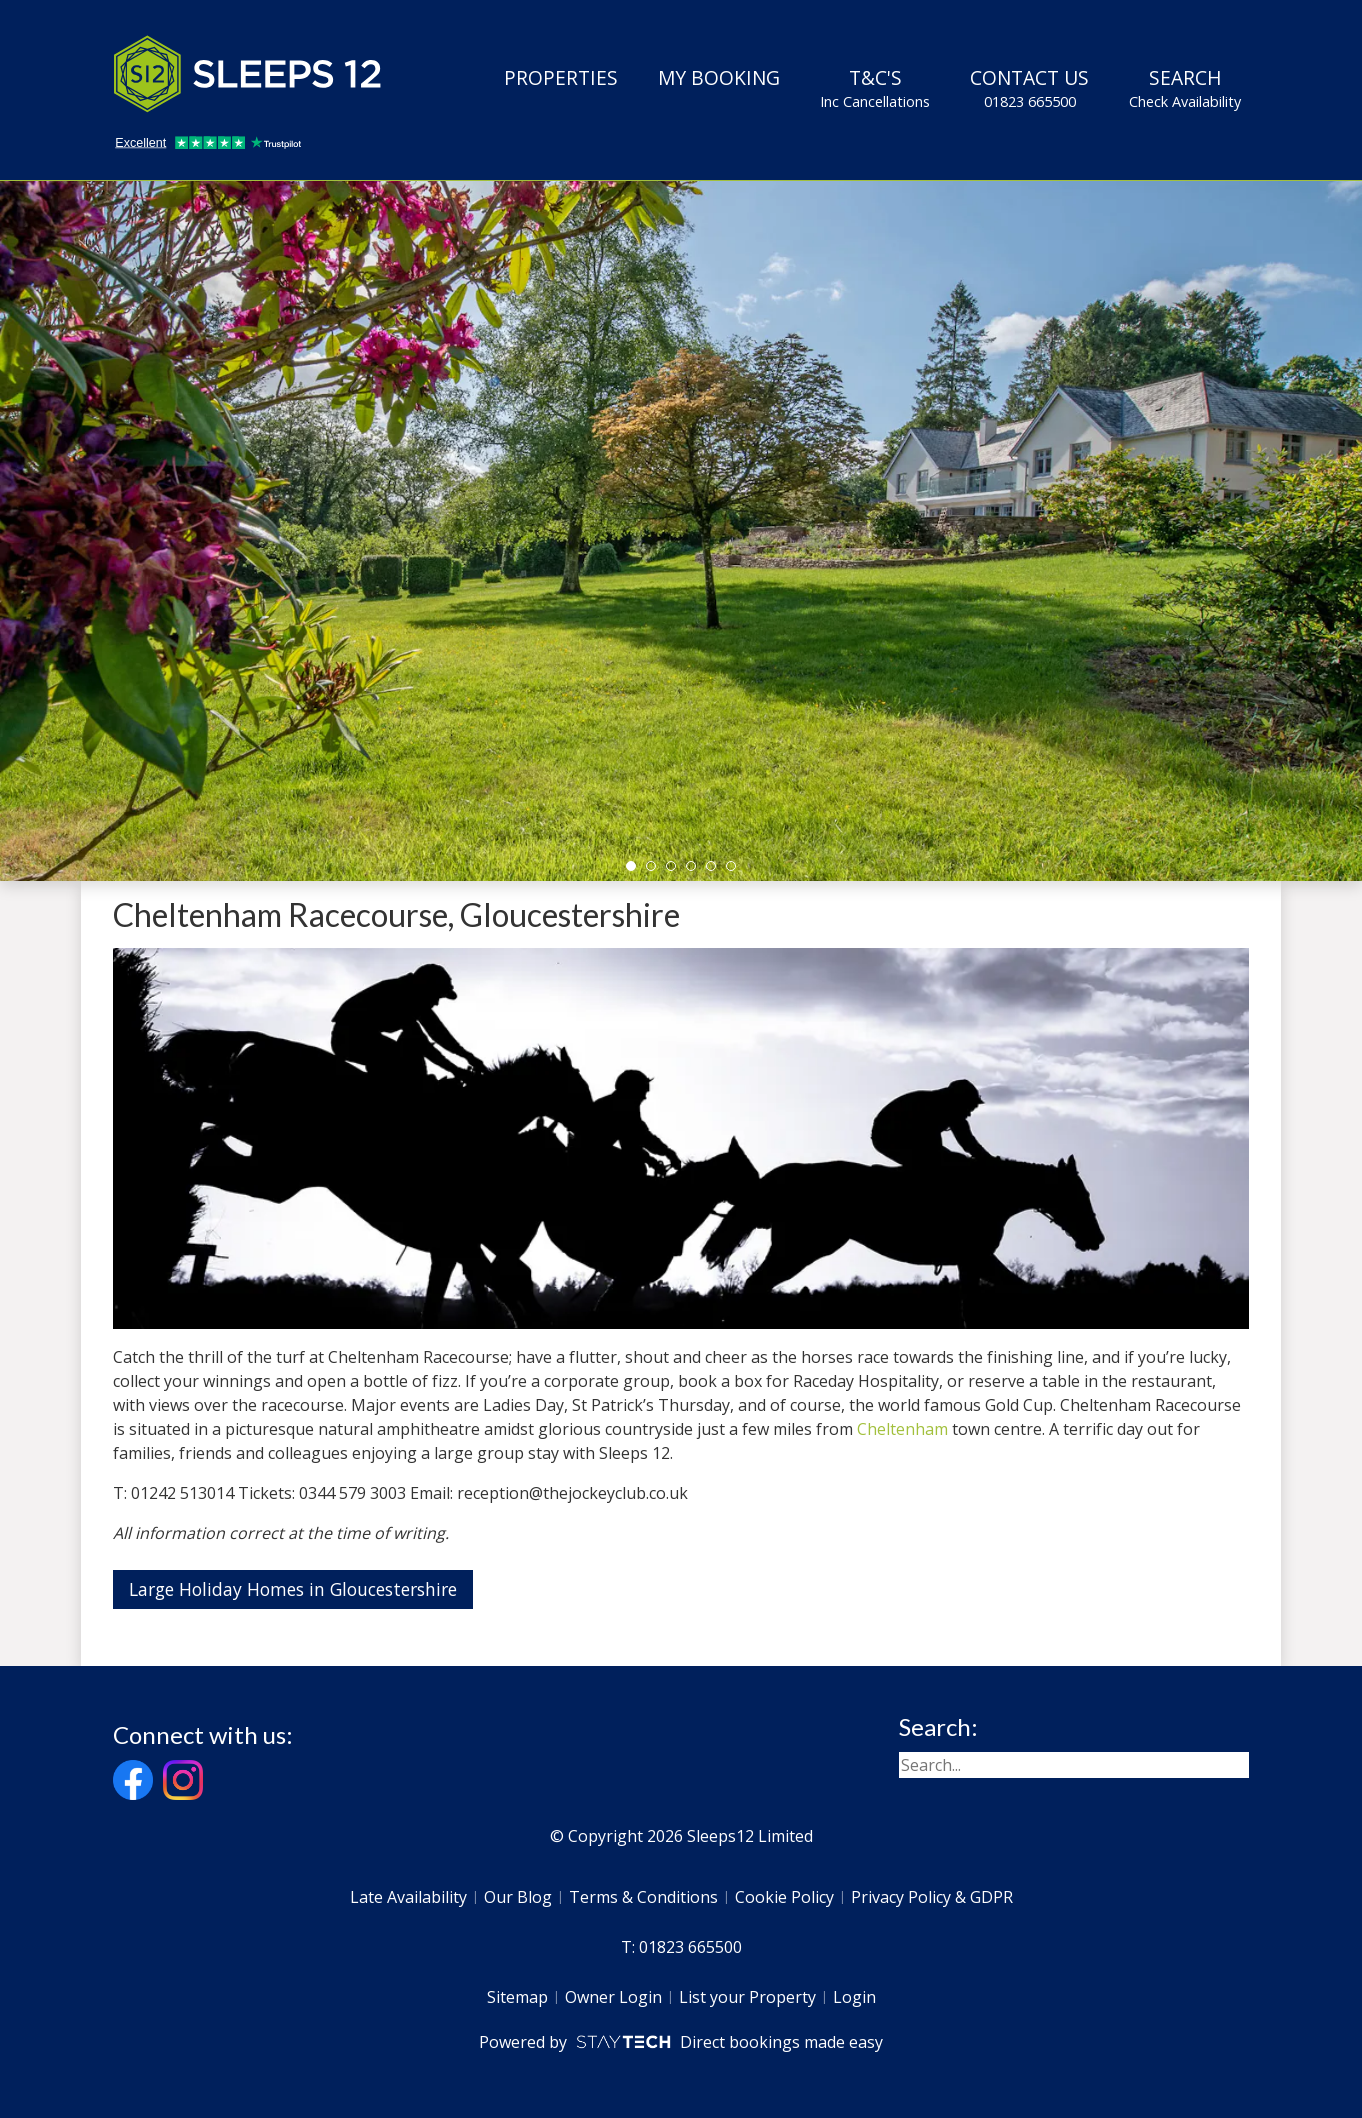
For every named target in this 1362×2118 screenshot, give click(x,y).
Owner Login (613, 1997)
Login (854, 1997)
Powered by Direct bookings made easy (680, 2042)
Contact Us (1029, 88)
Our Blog (518, 1897)
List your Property (747, 1997)
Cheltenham (902, 1429)
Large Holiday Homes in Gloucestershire (293, 1589)
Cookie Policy (784, 1897)
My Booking (719, 77)
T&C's (875, 88)
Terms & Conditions (643, 1897)
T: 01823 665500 (681, 1947)
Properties (561, 77)
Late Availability (408, 1897)
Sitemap (517, 1997)
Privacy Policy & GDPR (932, 1897)
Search (1185, 88)
